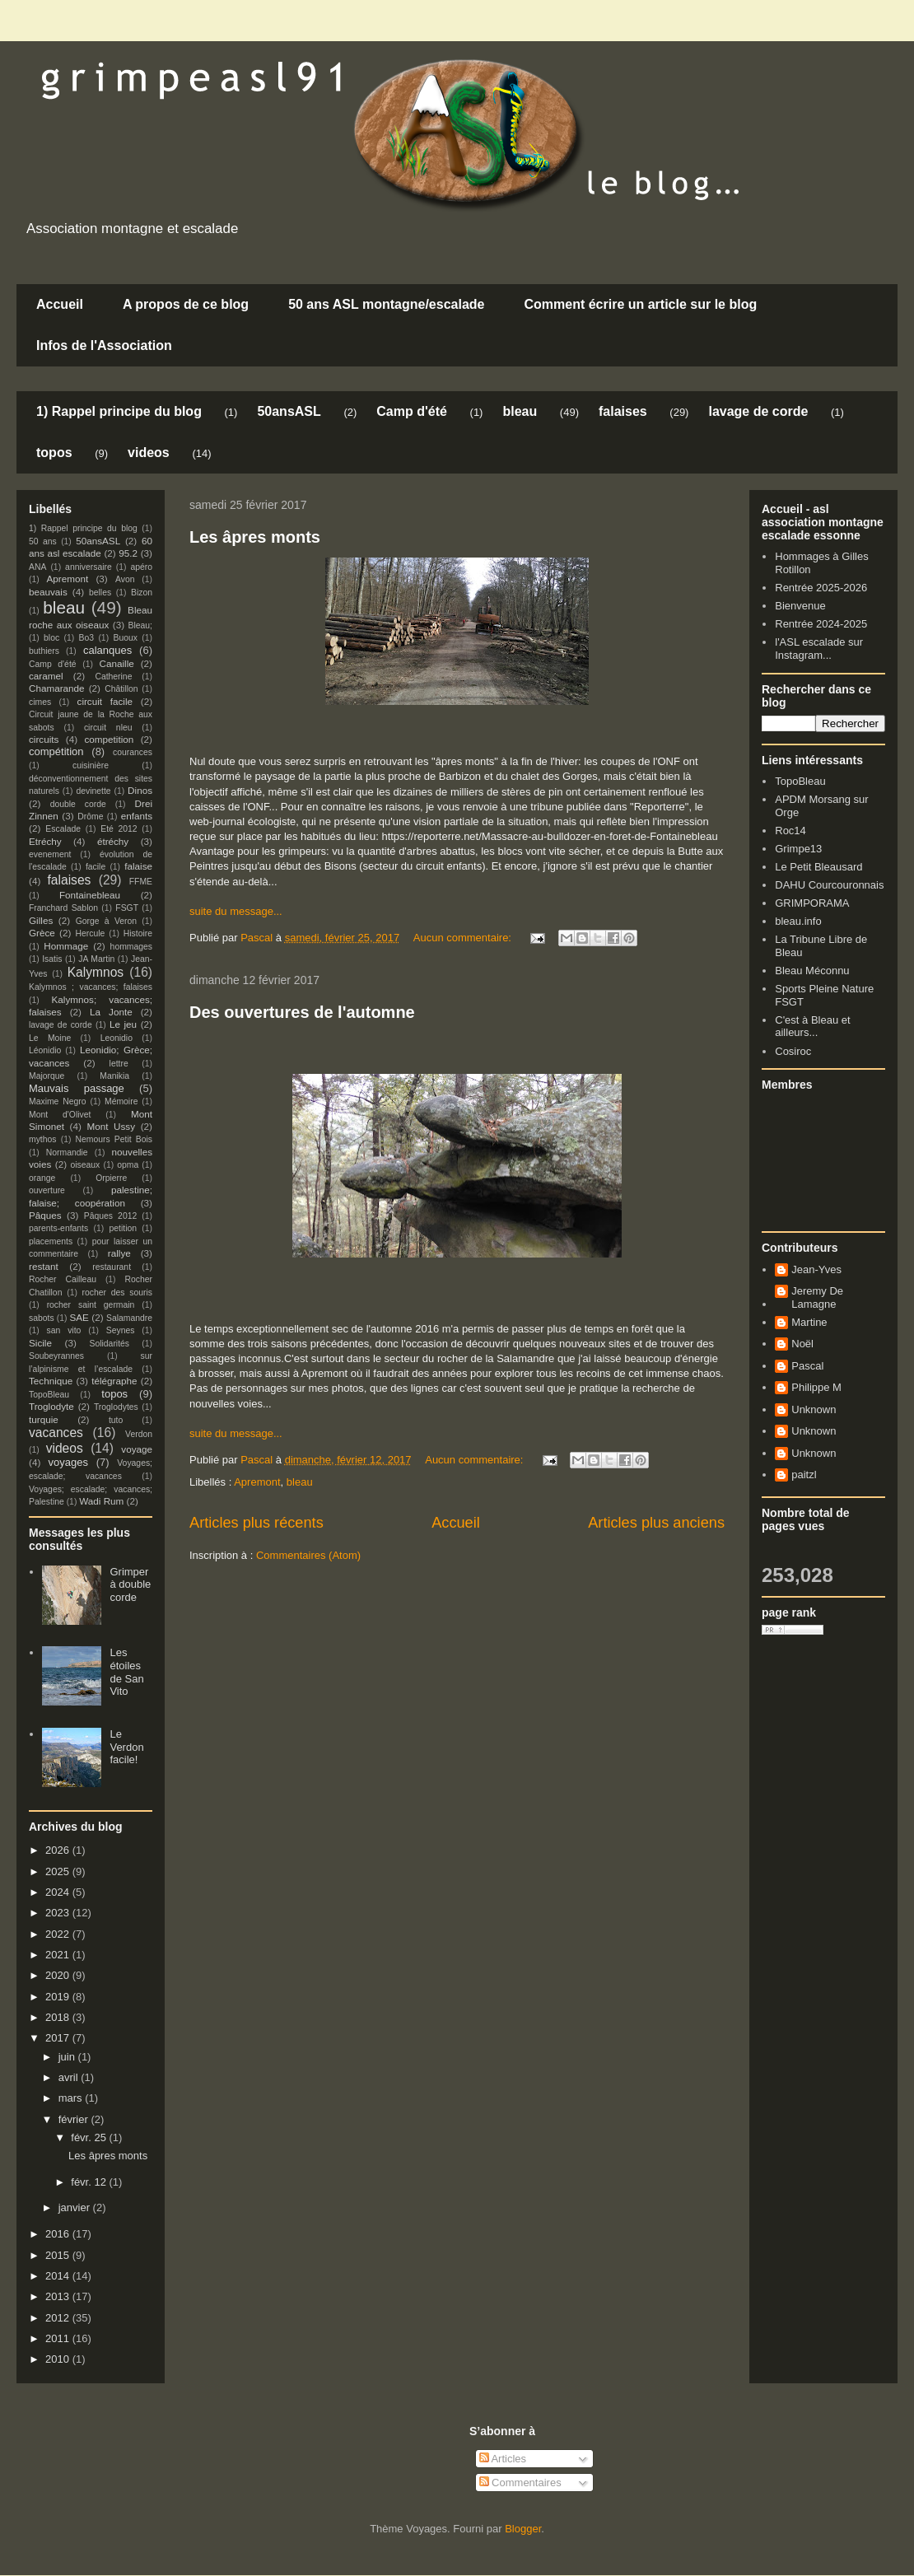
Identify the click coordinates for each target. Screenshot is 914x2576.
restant (43, 1266)
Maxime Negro (57, 1101)
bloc (51, 637)
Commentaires (520, 2482)
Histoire (138, 933)
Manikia (114, 1075)
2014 (58, 2276)
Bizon (141, 592)
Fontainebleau (89, 894)
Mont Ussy (110, 1126)
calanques (107, 650)
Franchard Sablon (63, 907)
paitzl (803, 1474)
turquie (43, 1419)
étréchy (112, 841)
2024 (58, 1892)
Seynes (120, 1330)
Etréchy (45, 841)
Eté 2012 (118, 828)
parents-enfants (58, 1228)
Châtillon (121, 688)
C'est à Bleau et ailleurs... (812, 1026)
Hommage (66, 945)
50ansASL (288, 411)
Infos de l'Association (104, 345)
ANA (37, 567)
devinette (93, 791)
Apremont (257, 1482)
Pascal (807, 1366)
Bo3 (87, 637)
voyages (68, 1462)
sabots (41, 1318)
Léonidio (45, 1050)
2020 (58, 1975)
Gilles (41, 920)
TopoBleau (49, 1394)
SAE (78, 1317)
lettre (119, 1063)
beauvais (48, 591)
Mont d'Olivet (60, 1114)
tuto (116, 1420)
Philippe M (816, 1387)
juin (68, 2057)
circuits (43, 739)
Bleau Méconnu (812, 970)
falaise (138, 866)
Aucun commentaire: (464, 937)
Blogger (523, 2528)
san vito (64, 1330)
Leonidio (116, 1038)
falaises (623, 411)
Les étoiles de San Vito (126, 1671)
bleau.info (798, 921)
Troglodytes (116, 1407)
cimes (40, 702)
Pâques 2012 (110, 1215)
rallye (119, 1253)
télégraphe (114, 1380)
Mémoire (121, 1101)
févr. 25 (90, 2137)
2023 (58, 1912)
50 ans (43, 541)
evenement (50, 854)
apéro (141, 567)
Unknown (813, 1409)
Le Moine (50, 1038)
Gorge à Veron (106, 921)
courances (132, 752)
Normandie (67, 1152)
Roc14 (790, 830)
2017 (58, 2038)
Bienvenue (800, 606)
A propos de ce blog (186, 304)
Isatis (52, 959)
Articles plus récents (256, 1522)
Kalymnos (96, 972)
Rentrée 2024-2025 (821, 624)
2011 (58, 2338)
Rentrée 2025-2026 (821, 587)
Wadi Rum (101, 1501)
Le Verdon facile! (126, 1747)
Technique (50, 1380)
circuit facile (105, 701)
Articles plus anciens (656, 1522)
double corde (78, 804)
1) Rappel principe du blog (119, 411)
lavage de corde (758, 411)
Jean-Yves (816, 1269)
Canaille (117, 663)
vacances (56, 1433)
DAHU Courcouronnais (829, 885)
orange (42, 1178)
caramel (46, 675)
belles (100, 592)
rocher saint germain (91, 1304)
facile (95, 866)
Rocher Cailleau (62, 1279)
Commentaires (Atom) (308, 1555)
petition (124, 1228)
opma (127, 1164)
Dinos (140, 790)
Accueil (59, 304)
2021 (58, 1954)
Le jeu (123, 1024)
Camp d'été (411, 411)
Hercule (90, 933)
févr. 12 (90, 2182)
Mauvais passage (76, 1088)
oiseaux (85, 1164)
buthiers (44, 651)
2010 (58, 2359)
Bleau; (140, 625)
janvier (75, 2207)
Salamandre (129, 1318)
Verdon (138, 1434)
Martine (809, 1322)
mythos (43, 1139)
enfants (136, 815)
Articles (503, 2458)
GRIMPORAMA (812, 903)
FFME (140, 881)
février (74, 2119)
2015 (58, 2255)
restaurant (111, 1267)
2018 (58, 2017)
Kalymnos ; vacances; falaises (90, 987)
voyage (136, 1449)
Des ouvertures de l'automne (302, 1012)
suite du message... (235, 911)
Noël (802, 1343)
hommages (131, 946)
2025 (58, 1871)
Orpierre (111, 1178)
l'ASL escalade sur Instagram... (819, 648)
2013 (58, 2296)
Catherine (113, 676)
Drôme (90, 816)
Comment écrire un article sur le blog (640, 304)
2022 (58, 1934)
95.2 (128, 553)
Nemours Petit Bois (114, 1139)
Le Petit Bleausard (818, 867)
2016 (58, 2234)
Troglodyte (51, 1406)
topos (54, 453)
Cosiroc (793, 1051)
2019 (58, 1996)
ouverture (47, 1190)
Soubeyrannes (56, 1355)
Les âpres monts (254, 537)
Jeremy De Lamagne (817, 1297)
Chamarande (57, 688)
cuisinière (90, 765)
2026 (58, 1850)
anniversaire (88, 567)
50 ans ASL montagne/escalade (386, 304)
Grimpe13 (798, 848)
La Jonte (111, 1011)
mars (72, 2098)
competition (109, 739)
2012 (58, 2318)
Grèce (42, 932)
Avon (125, 579)
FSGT (126, 907)
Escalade (63, 828)
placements (50, 1241)
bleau (519, 411)
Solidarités (110, 1343)
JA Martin (96, 959)
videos (149, 453)
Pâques (45, 1215)
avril (69, 2077)
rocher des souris (117, 1292)
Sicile (40, 1342)
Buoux (125, 637)
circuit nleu (108, 727)
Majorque (46, 1075)
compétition (56, 751)
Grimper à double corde (130, 1584)
